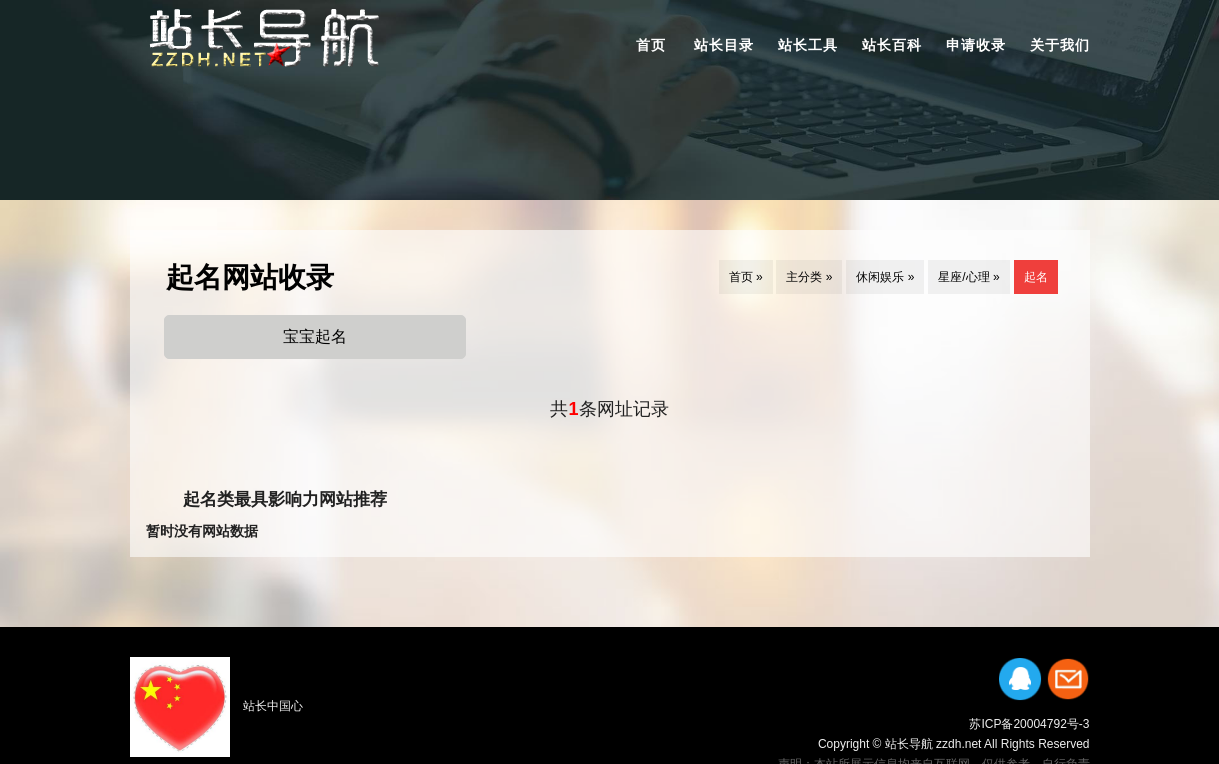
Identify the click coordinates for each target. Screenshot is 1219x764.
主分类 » (809, 277)
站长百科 (892, 45)
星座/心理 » (968, 277)
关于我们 (1060, 45)
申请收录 (976, 45)
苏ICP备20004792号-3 (1029, 724)
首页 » (746, 277)
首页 (651, 45)
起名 (1036, 277)
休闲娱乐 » (885, 277)
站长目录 (724, 45)
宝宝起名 (315, 336)
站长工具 (808, 45)
